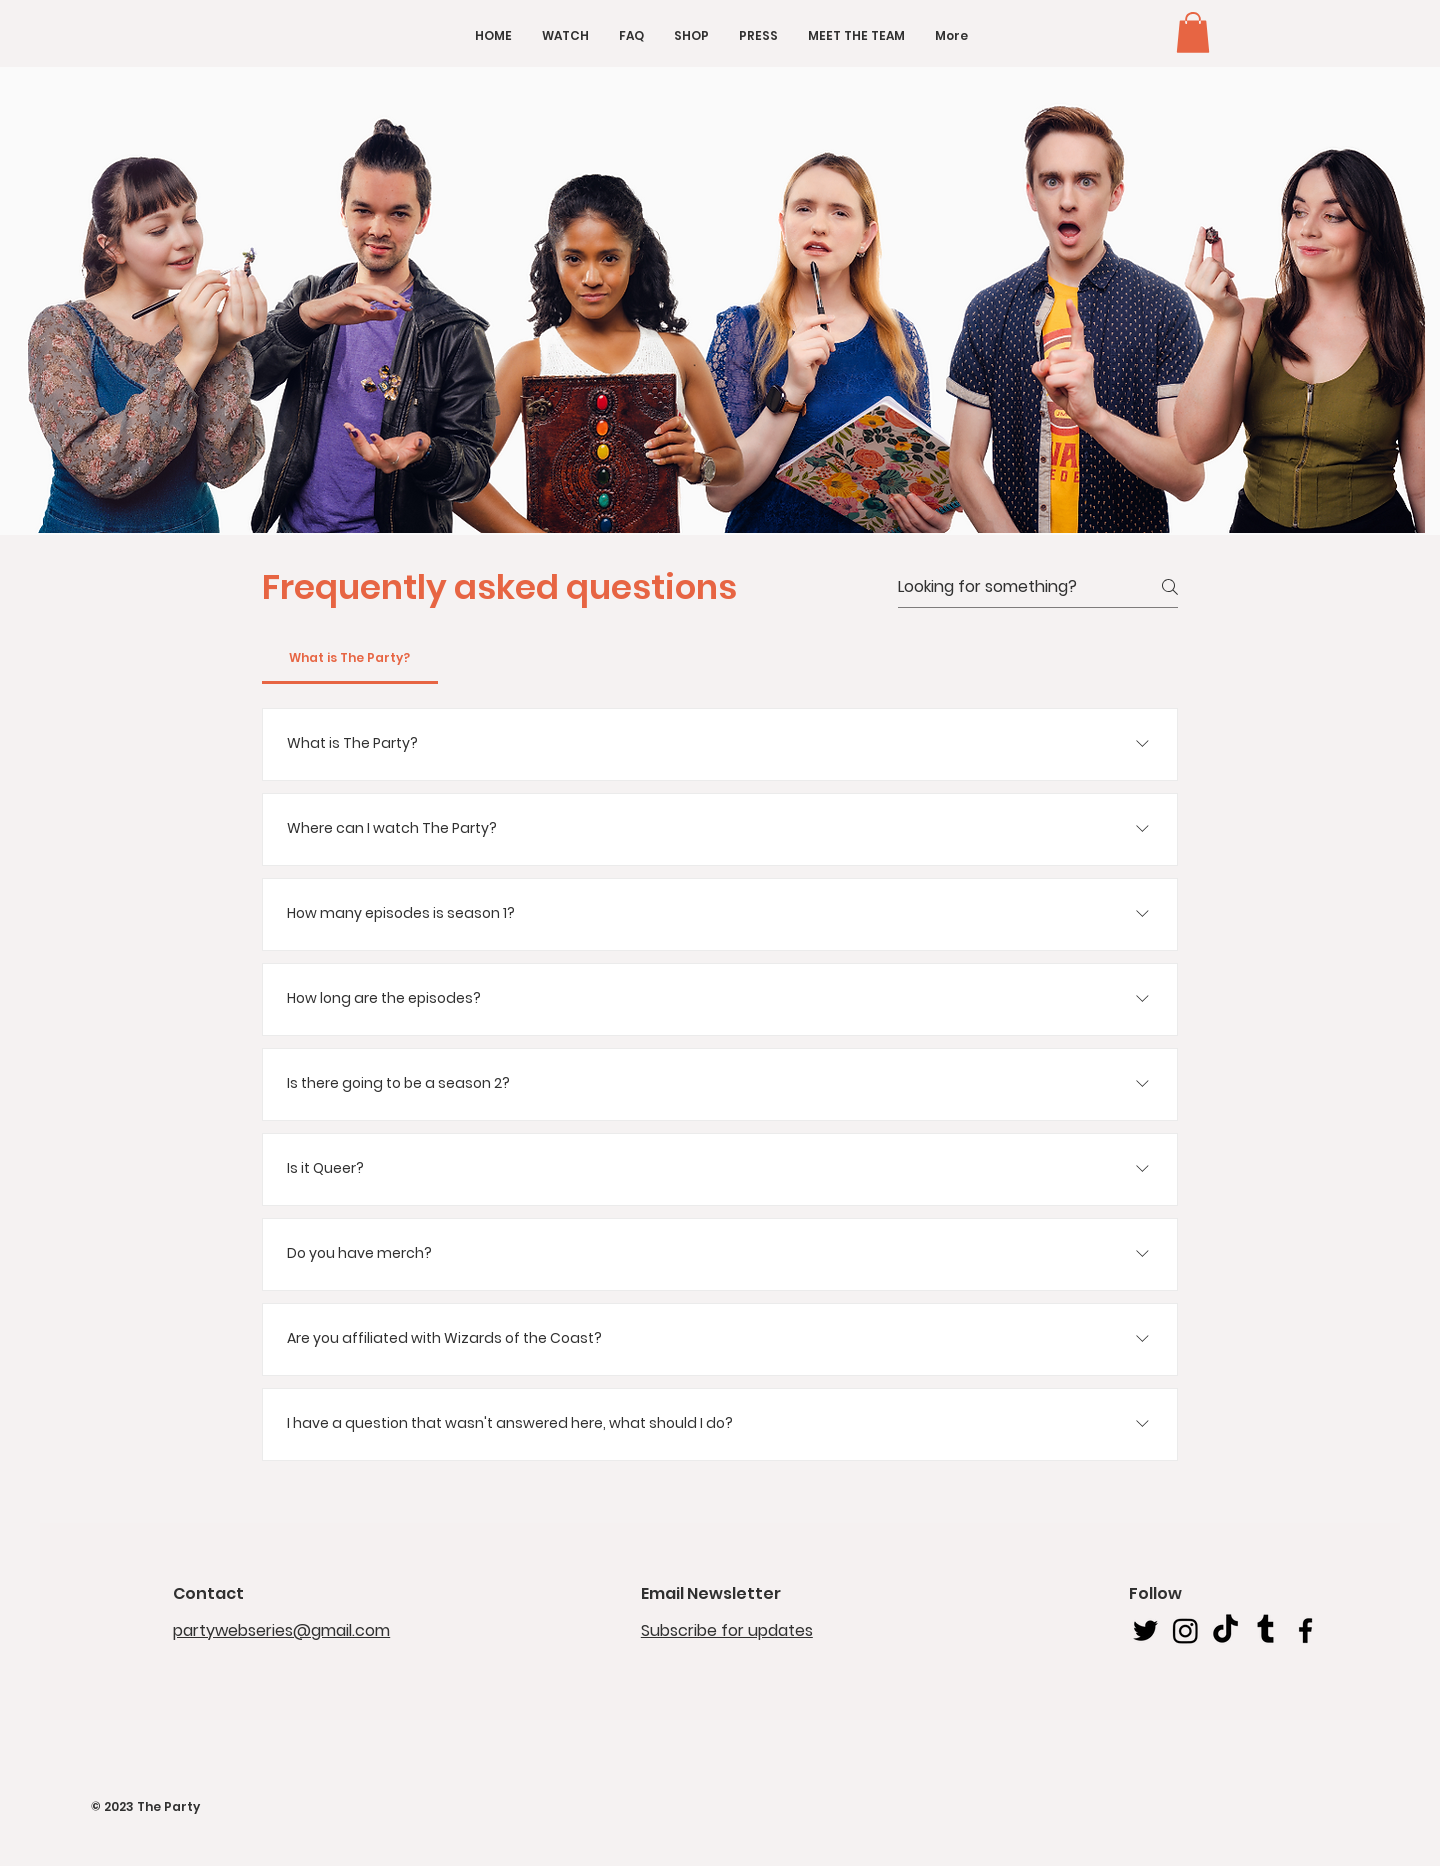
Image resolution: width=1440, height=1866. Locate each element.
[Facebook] (1305, 1630)
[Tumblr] (1265, 1630)
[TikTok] (1225, 1630)
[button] (1193, 32)
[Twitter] (1145, 1630)
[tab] (350, 658)
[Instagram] (1185, 1630)
